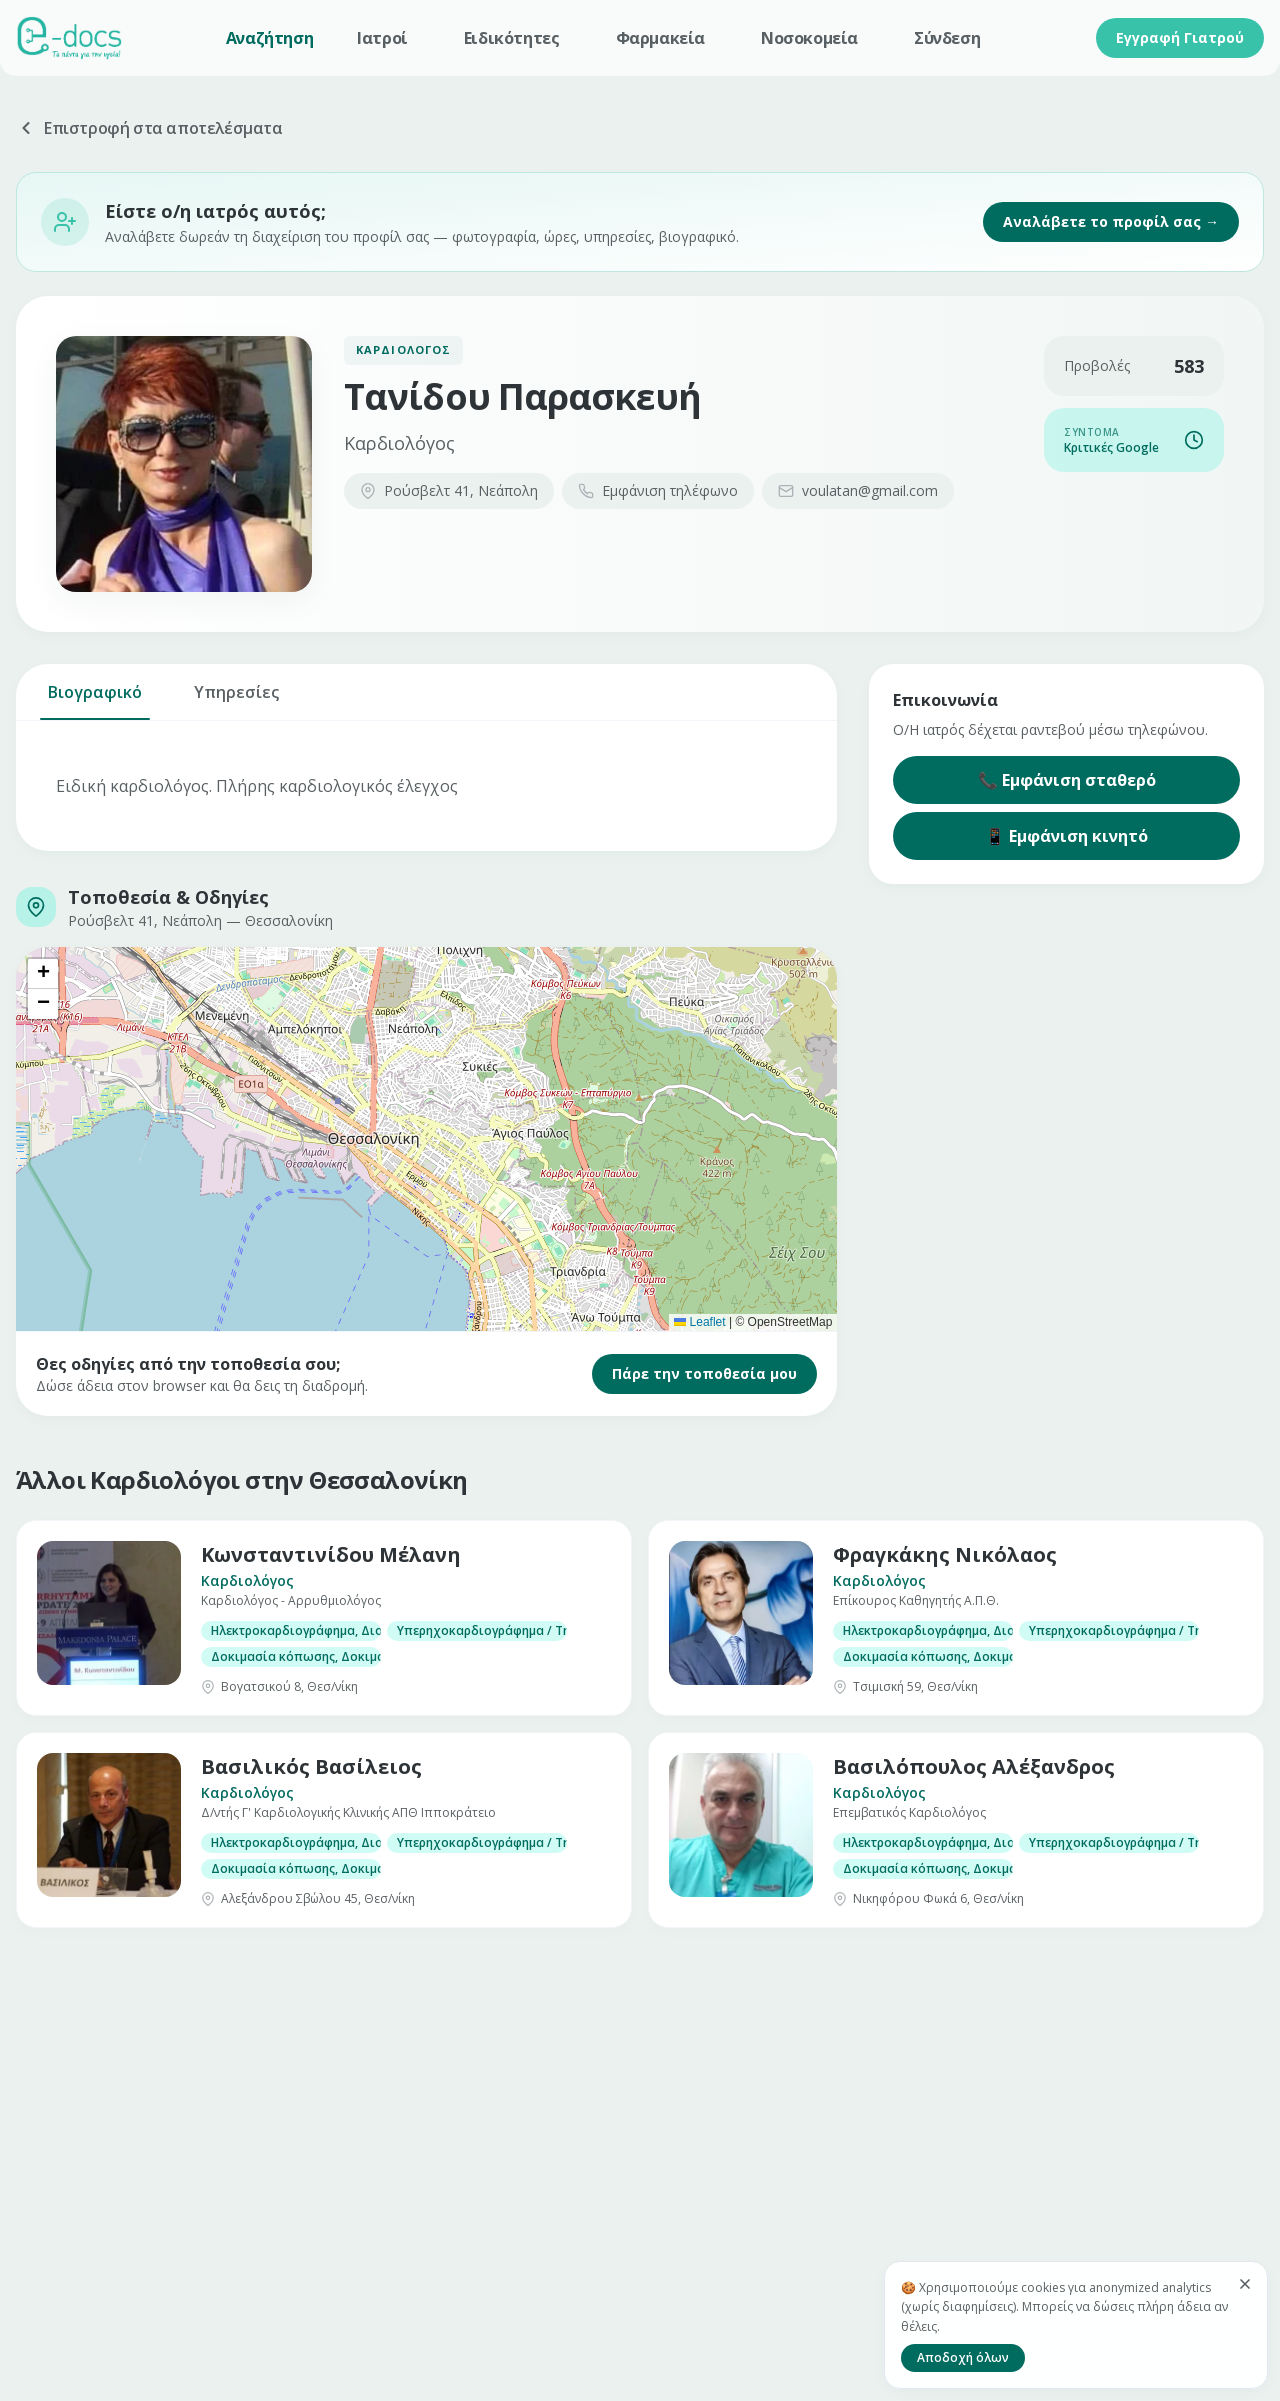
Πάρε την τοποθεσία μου (704, 1373)
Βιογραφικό (95, 700)
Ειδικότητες (512, 38)
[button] (43, 974)
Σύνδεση (947, 38)
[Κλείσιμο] (1245, 2284)
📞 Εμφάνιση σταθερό (1067, 780)
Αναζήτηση (269, 38)
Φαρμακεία (660, 38)
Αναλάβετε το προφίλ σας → (1111, 221)
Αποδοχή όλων (963, 2357)
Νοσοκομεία (809, 38)
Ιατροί (382, 38)
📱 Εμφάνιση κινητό (1066, 836)
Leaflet (699, 1322)
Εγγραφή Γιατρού (1180, 37)
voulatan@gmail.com (858, 490)
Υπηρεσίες (236, 700)
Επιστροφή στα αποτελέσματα (149, 128)
